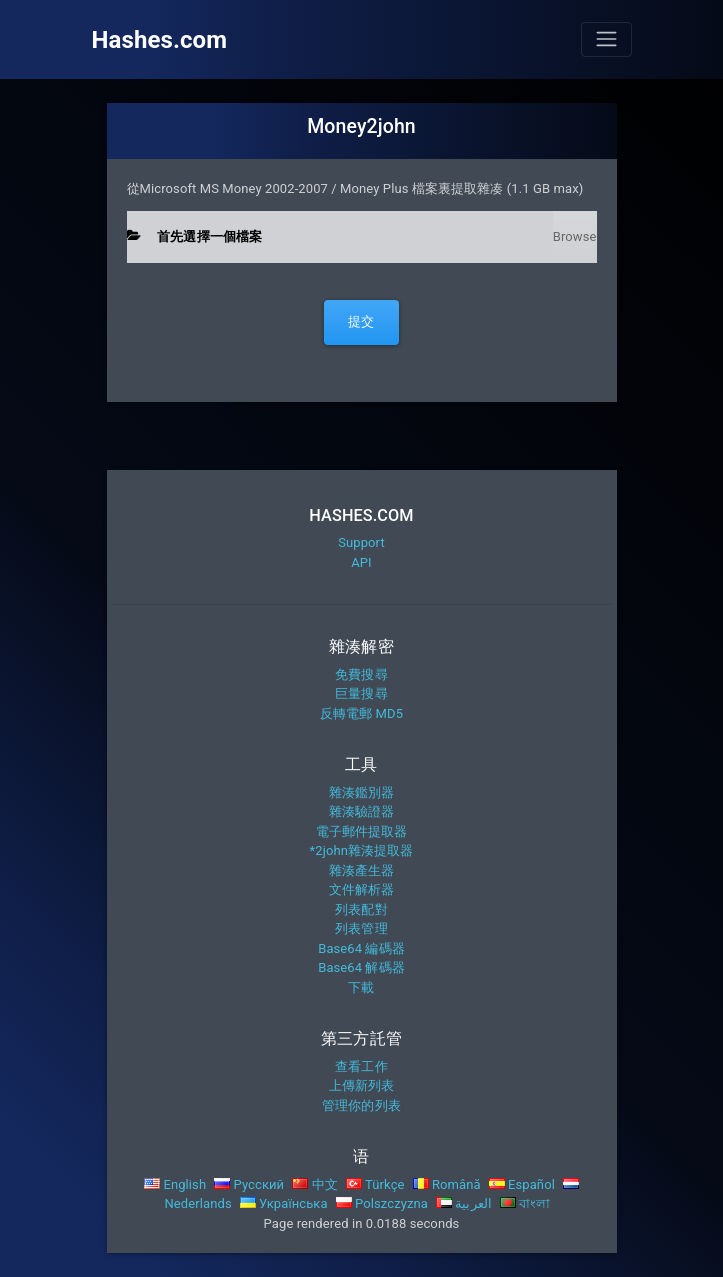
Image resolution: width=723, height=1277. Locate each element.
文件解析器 (362, 889)
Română (447, 1184)
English (175, 1184)
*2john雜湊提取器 (362, 850)
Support (361, 542)
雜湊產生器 (362, 870)
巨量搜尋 (361, 693)
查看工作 (361, 1066)
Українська (284, 1203)
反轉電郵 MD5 (361, 713)
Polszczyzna (382, 1203)
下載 (361, 987)
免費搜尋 (361, 674)
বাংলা (525, 1203)
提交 (361, 321)
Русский (249, 1184)
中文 (315, 1184)
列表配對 (361, 909)
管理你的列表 (361, 1105)
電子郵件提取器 (362, 831)
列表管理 (361, 928)
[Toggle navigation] (606, 39)
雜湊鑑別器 (362, 792)
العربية (464, 1203)
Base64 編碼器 (361, 948)
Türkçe (375, 1184)
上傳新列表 (362, 1085)
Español (522, 1184)
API (361, 562)
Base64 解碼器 (361, 967)
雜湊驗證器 (362, 811)
